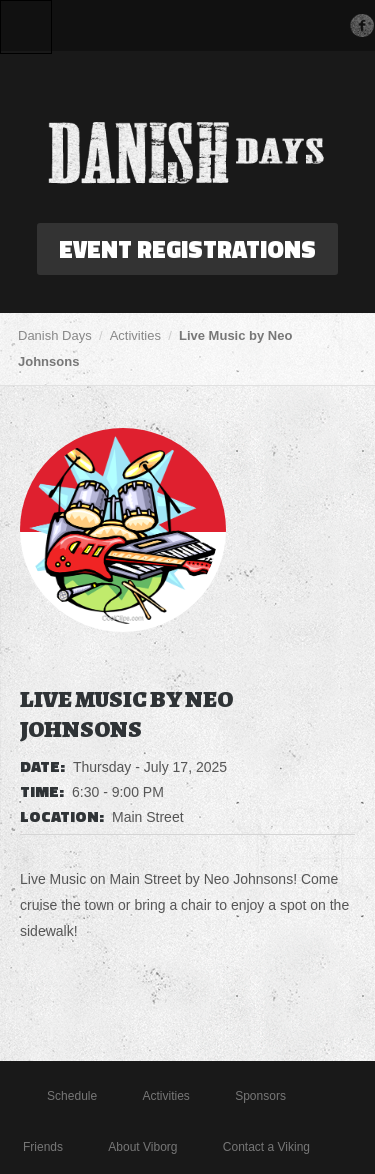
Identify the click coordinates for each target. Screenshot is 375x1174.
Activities (135, 335)
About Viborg (142, 1147)
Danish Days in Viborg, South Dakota (188, 153)
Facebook (361, 25)
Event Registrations (187, 249)
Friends (43, 1147)
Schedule (72, 1096)
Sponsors (260, 1096)
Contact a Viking (266, 1147)
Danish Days (55, 335)
